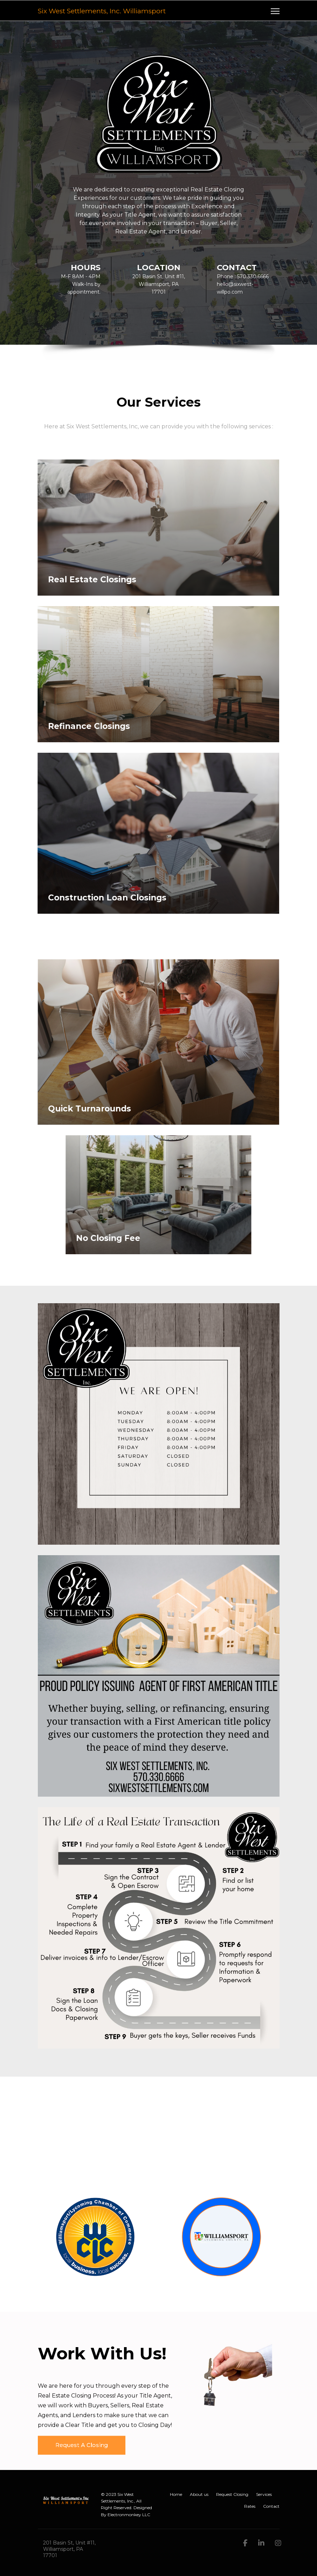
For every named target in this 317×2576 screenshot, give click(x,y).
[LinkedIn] (261, 2543)
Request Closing (232, 2494)
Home (176, 2494)
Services (264, 2494)
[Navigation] (275, 10)
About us (199, 2494)
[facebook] (245, 2543)
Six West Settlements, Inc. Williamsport (102, 11)
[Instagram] (278, 2543)
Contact (271, 2506)
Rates (249, 2506)
